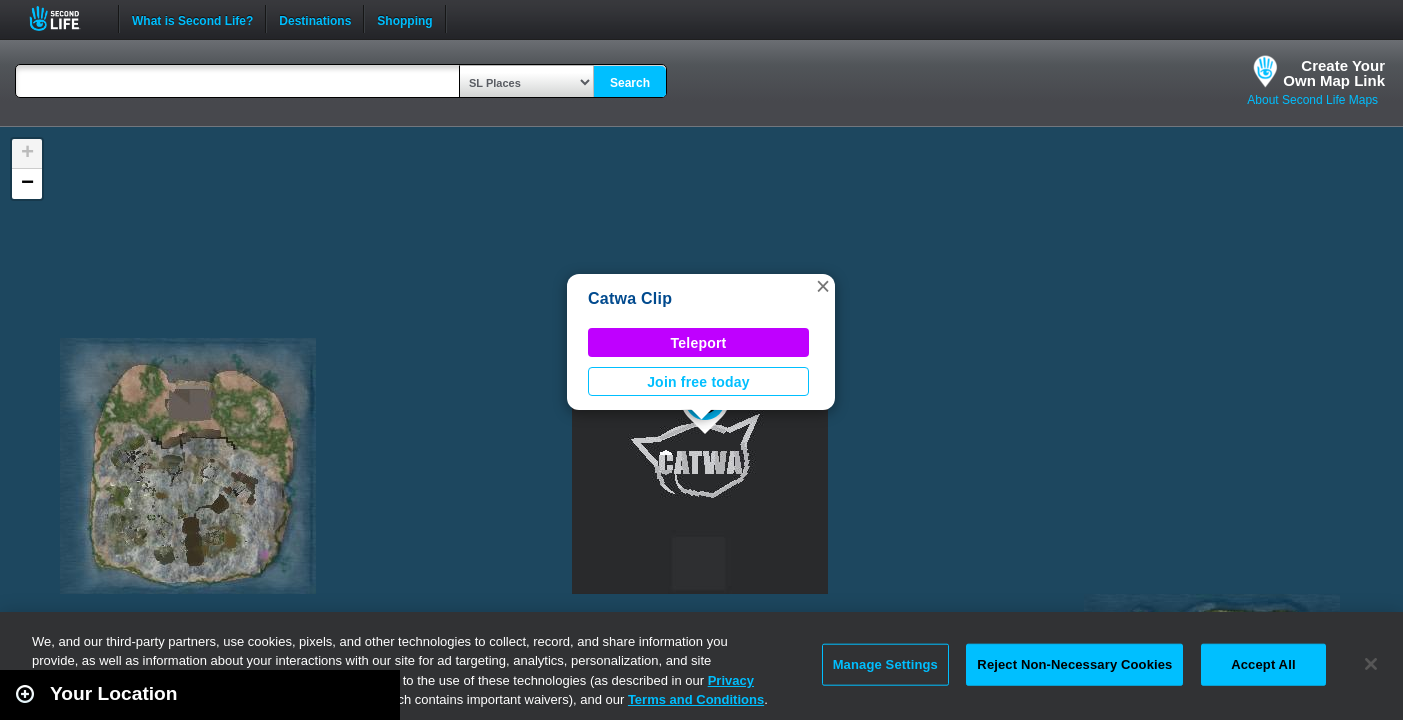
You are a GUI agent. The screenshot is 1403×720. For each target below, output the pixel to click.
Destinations (315, 19)
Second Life (65, 18)
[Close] (1371, 664)
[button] (823, 286)
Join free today (698, 382)
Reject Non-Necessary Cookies (1074, 664)
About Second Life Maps (1312, 100)
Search (630, 83)
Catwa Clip (630, 298)
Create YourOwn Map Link (1334, 73)
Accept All (1263, 664)
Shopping (404, 19)
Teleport (699, 343)
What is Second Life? (192, 19)
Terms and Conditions (696, 699)
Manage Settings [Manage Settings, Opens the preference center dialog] (885, 664)
